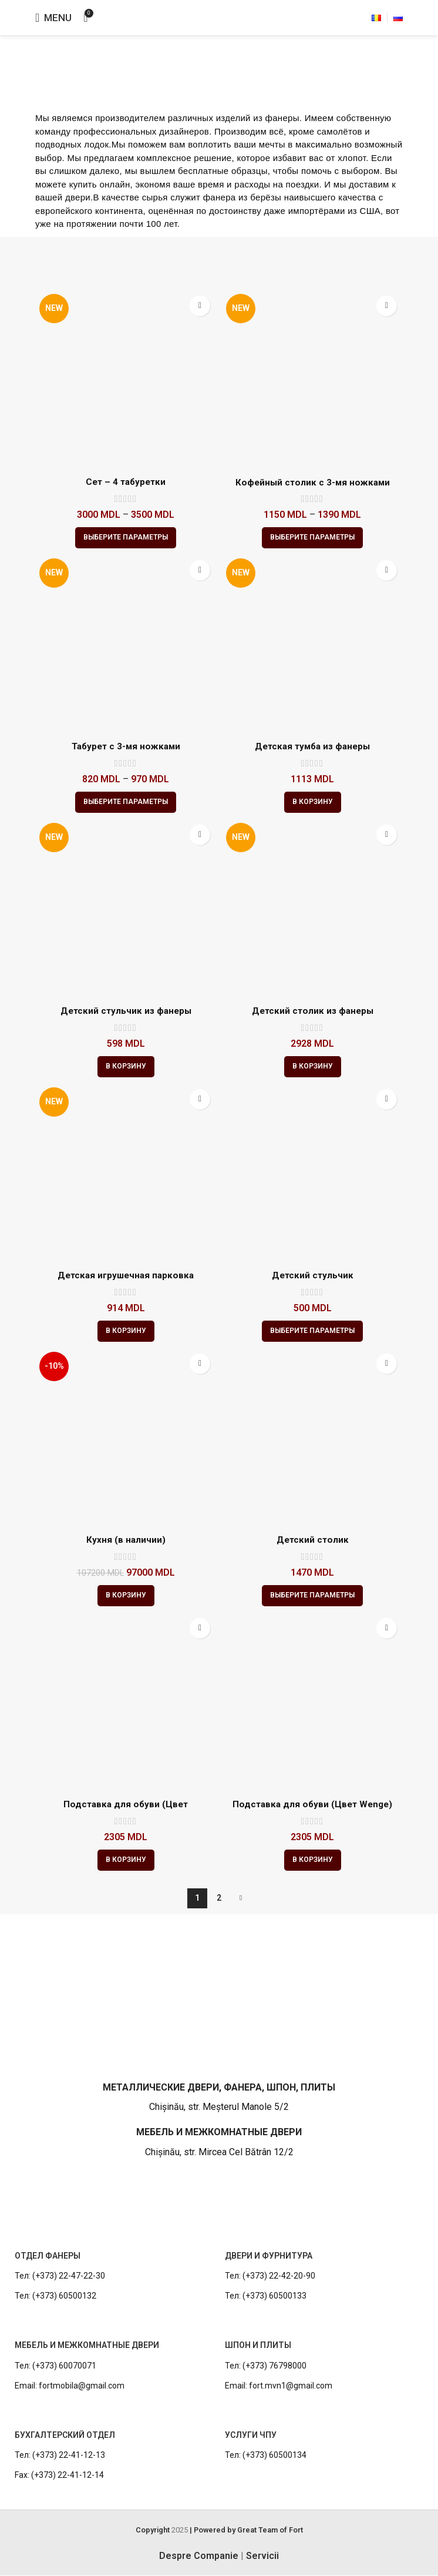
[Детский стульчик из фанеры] (125, 909)
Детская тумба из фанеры (312, 746)
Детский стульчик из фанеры (126, 1011)
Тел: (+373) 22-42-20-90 (270, 2276)
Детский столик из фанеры (313, 1011)
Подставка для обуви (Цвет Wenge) (312, 1804)
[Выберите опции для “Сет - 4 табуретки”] (125, 537)
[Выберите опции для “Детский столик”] (312, 1595)
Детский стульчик (312, 1275)
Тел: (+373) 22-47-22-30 (60, 2276)
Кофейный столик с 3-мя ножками (312, 482)
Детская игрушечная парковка (126, 1275)
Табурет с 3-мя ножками (126, 746)
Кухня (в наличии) (126, 1540)
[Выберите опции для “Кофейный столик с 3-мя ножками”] (312, 537)
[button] (312, 802)
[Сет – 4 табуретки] (125, 380)
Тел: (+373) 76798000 (265, 2366)
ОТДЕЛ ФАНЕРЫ (47, 2256)
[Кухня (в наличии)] (125, 1438)
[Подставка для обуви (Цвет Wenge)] (312, 1702)
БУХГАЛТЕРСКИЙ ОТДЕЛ (65, 2435)
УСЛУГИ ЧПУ (251, 2435)
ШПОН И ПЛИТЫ (258, 2346)
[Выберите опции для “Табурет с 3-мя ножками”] (125, 802)
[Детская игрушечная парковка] (125, 1173)
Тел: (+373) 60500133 (265, 2297)
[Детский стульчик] (312, 1173)
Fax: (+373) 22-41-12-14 (59, 2476)
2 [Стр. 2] (219, 1898)
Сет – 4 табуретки (126, 481)
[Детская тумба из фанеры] (312, 644)
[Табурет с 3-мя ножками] (125, 644)
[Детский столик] (312, 1438)
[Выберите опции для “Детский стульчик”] (312, 1331)
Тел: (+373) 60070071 (55, 2366)
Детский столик (312, 1540)
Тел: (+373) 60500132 (55, 2297)
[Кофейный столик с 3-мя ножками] (312, 380)
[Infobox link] (219, 2060)
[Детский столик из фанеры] (312, 909)
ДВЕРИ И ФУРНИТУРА (268, 2256)
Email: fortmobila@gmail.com (69, 2386)
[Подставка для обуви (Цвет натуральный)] (125, 1702)
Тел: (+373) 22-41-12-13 (60, 2456)
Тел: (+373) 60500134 (265, 2456)
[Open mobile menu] (53, 17)
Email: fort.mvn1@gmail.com (278, 2386)
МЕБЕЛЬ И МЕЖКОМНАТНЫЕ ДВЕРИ (87, 2346)
